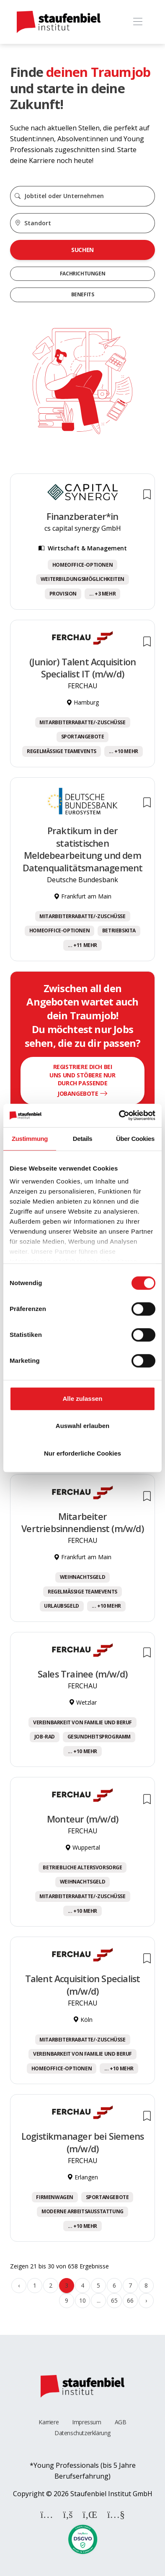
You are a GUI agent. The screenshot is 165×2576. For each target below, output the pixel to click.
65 (114, 2300)
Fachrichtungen (82, 273)
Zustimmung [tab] (30, 1138)
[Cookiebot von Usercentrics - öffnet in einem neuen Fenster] (119, 1115)
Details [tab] (82, 1138)
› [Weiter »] (146, 2300)
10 (82, 2300)
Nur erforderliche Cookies (82, 1453)
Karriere (49, 2422)
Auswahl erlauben (82, 1425)
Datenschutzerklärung (82, 2433)
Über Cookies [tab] (135, 1138)
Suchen (82, 250)
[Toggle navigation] (137, 22)
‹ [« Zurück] (19, 2285)
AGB (120, 2422)
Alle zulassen (82, 1398)
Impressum (86, 2422)
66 (130, 2300)
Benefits (82, 294)
